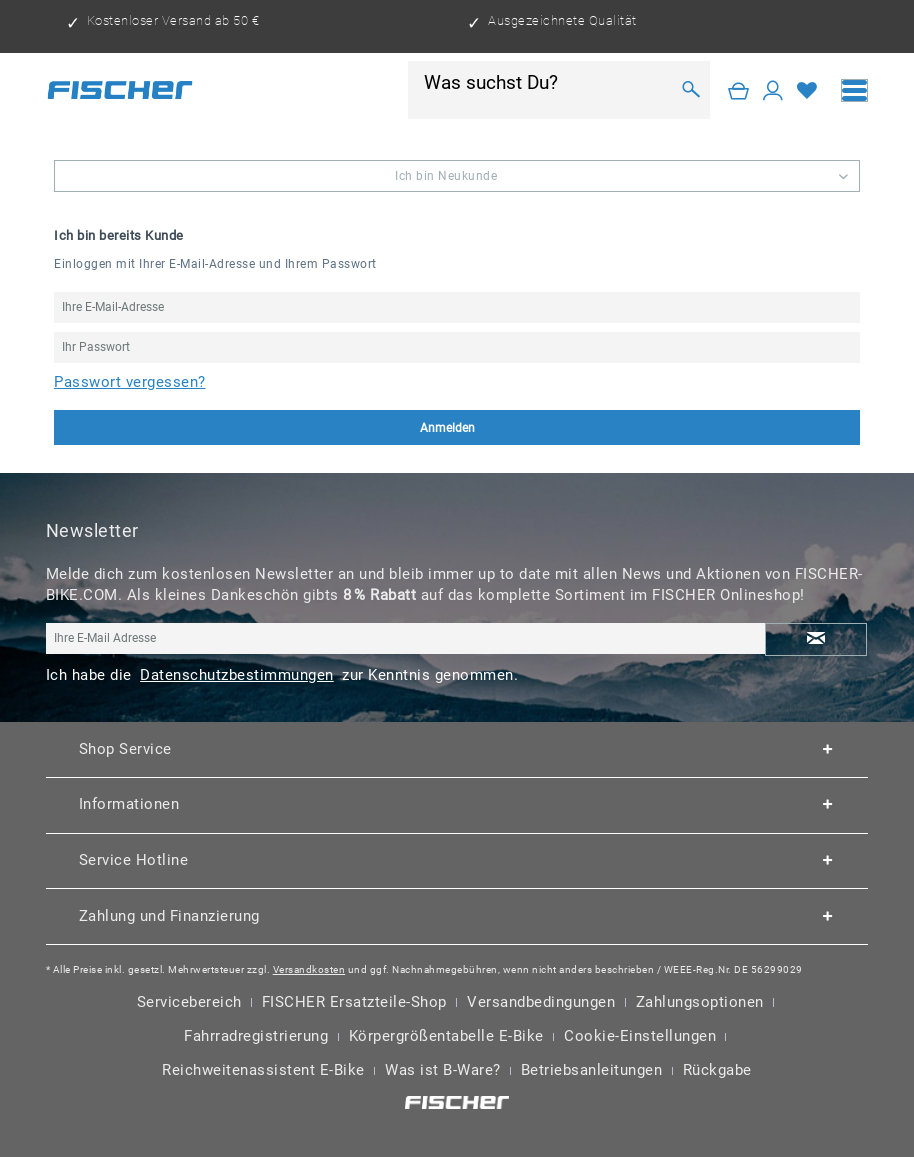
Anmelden (559, 428)
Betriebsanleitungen (592, 1070)
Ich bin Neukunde (446, 176)
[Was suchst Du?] (546, 82)
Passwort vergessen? (130, 382)
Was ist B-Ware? (443, 1070)
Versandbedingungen (541, 1002)
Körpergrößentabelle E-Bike (446, 1036)
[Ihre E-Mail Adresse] (406, 639)
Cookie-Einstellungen (640, 1036)
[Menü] (855, 90)
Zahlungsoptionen (700, 1002)
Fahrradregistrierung (256, 1036)
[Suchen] (691, 90)
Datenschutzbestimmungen (237, 675)
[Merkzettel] (807, 90)
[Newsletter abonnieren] (816, 640)
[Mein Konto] (773, 90)
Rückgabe (717, 1070)
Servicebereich (189, 1002)
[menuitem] (855, 90)
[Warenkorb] (739, 90)
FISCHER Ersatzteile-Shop (354, 1002)
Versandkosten (309, 969)
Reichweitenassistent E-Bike (263, 1070)
